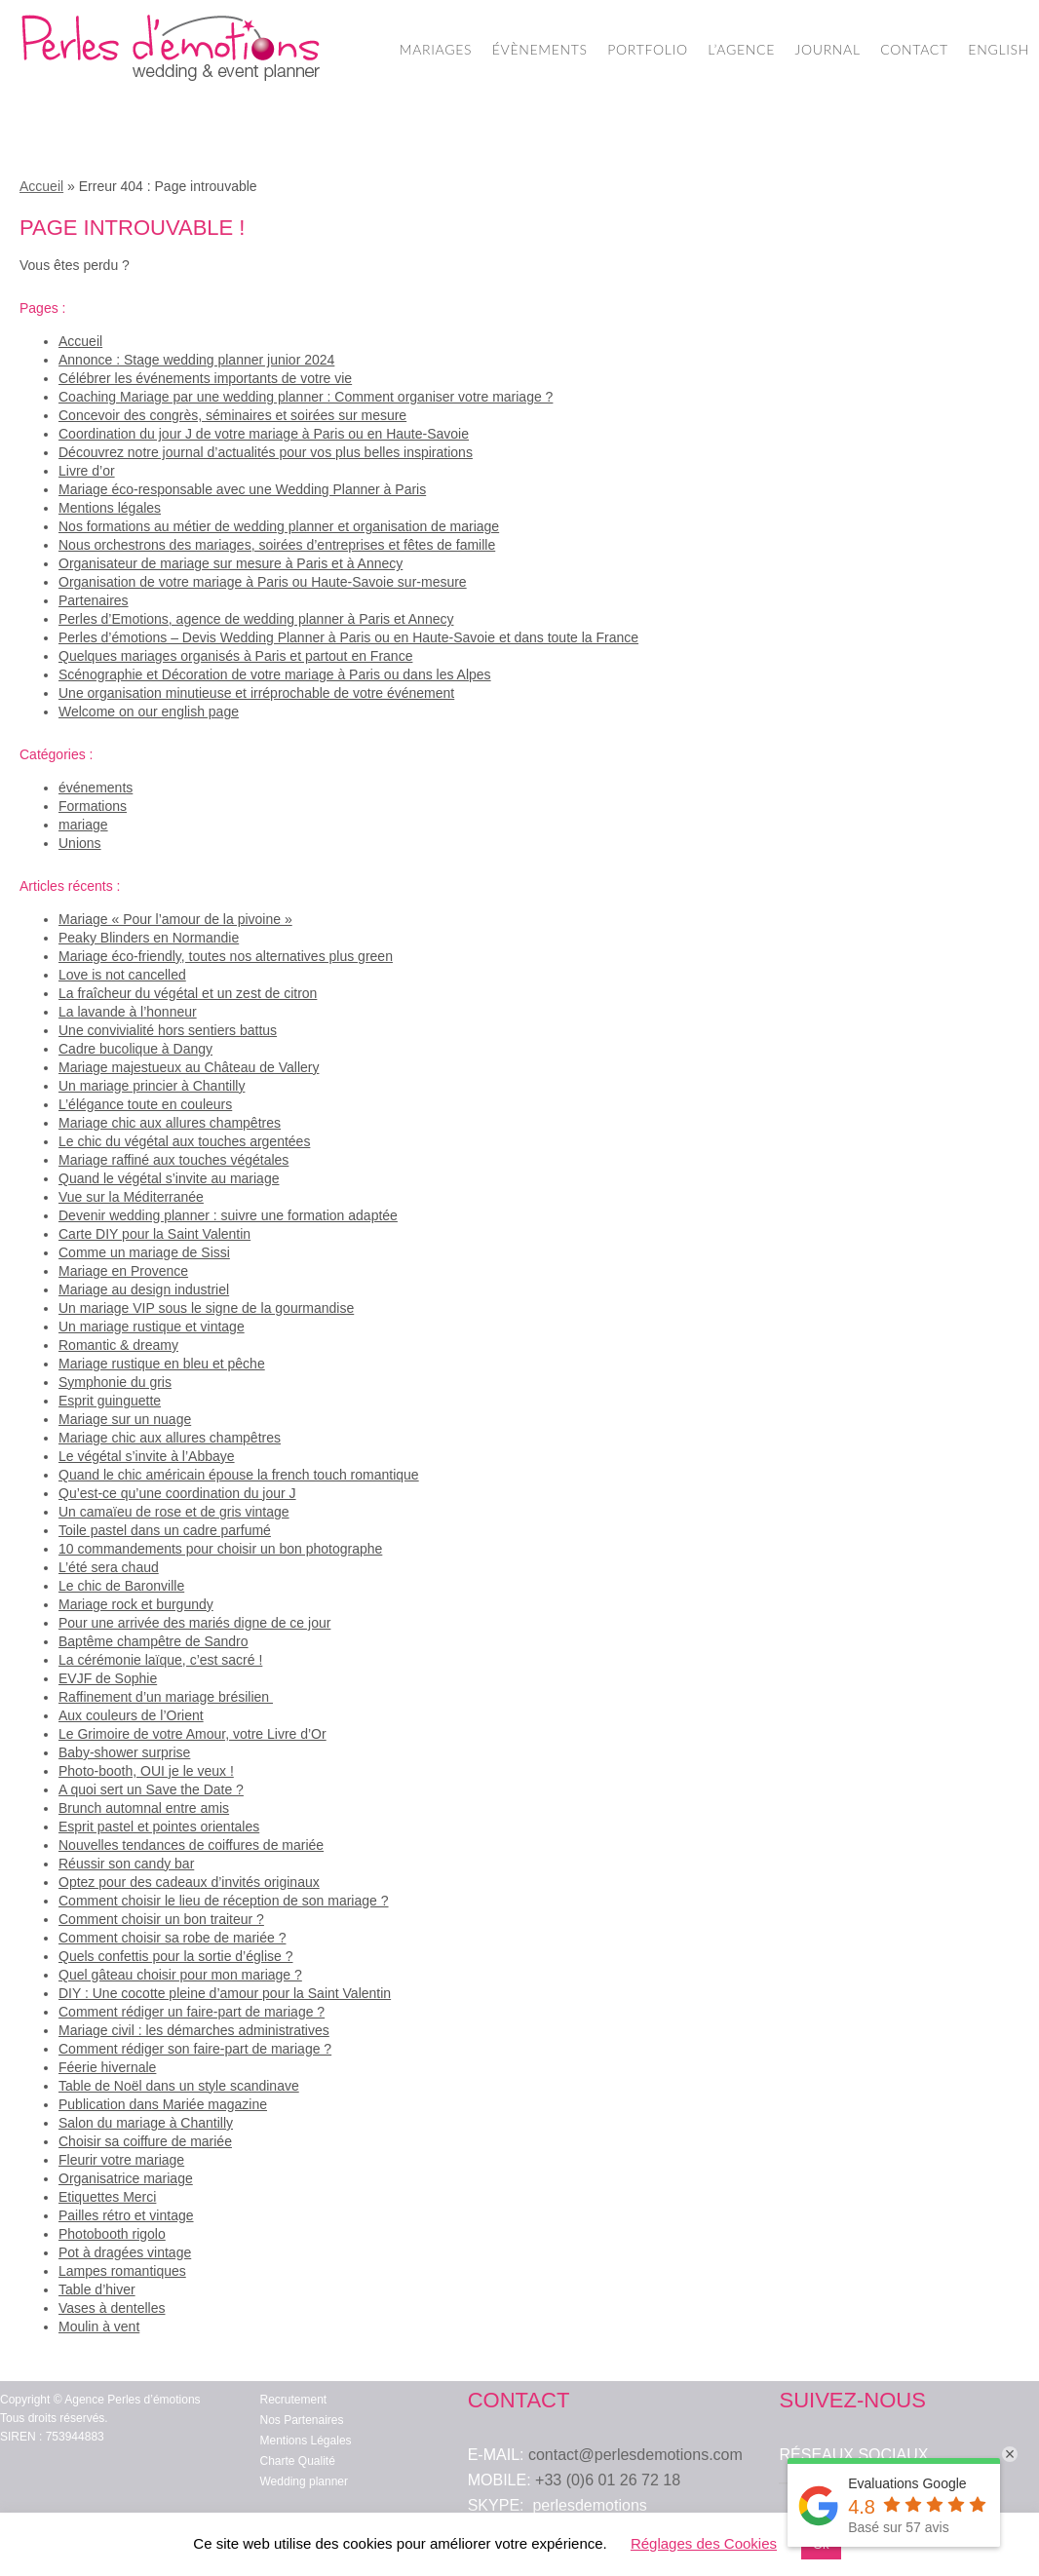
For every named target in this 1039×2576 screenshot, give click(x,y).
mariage (83, 824)
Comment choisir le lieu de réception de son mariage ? (223, 1900)
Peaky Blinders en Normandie (148, 937)
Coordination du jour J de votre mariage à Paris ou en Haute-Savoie (263, 434)
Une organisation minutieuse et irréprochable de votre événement (256, 693)
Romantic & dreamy (118, 1345)
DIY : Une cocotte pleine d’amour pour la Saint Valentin (224, 1993)
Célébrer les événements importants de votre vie (205, 378)
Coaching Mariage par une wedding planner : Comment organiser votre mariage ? (305, 396)
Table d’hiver (96, 2289)
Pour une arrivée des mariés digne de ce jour (194, 1623)
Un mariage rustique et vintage (151, 1326)
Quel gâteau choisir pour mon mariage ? (180, 1974)
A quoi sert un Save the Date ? (151, 1789)
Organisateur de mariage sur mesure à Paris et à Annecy (230, 563)
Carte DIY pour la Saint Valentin (154, 1234)
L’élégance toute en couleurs (145, 1104)
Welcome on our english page (148, 711)
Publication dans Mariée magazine (162, 2104)
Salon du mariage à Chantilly (145, 2123)
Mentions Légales (306, 2440)
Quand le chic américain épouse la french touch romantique (238, 1474)
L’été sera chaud (108, 1567)
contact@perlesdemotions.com (635, 2454)
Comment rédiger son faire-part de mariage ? (194, 2049)
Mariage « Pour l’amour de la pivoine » (175, 919)
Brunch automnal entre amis (143, 1808)
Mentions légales (109, 508)
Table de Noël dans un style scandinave (178, 2086)
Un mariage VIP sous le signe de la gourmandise (206, 1308)
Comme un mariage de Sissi (144, 1252)
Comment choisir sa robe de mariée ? (172, 1937)
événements (95, 787)
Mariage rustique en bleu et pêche (161, 1363)
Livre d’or (86, 471)
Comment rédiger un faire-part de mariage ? (191, 2011)
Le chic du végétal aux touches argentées (184, 1141)
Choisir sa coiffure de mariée (145, 2141)
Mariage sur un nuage (124, 1419)
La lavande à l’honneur (127, 1011)
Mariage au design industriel (143, 1289)
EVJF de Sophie (107, 1678)
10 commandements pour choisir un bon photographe (220, 1549)
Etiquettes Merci (107, 2197)
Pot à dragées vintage (124, 2252)
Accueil (41, 186)
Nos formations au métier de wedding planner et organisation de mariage (278, 526)
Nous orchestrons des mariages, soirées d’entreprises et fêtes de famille (276, 545)
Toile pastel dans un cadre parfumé (164, 1530)
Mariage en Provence (123, 1271)
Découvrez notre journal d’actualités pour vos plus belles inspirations (265, 452)
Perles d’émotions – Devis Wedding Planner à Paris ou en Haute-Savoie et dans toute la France (348, 637)
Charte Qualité (297, 2461)
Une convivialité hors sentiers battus (167, 1030)
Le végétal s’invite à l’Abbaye (146, 1456)
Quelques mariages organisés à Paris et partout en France (235, 656)
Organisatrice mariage (125, 2178)
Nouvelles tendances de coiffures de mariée (191, 1845)
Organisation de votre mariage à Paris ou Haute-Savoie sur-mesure (262, 582)
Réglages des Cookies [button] (704, 2543)
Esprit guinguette (109, 1400)
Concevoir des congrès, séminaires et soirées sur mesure (232, 415)
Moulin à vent (98, 2326)
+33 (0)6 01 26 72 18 (607, 2480)
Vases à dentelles (111, 2308)
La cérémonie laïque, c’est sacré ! (160, 1660)
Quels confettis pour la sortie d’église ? (175, 1956)
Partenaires (93, 600)
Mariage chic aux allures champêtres (169, 1123)
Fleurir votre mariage (121, 2160)
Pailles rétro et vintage (126, 2215)
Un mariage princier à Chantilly (151, 1086)
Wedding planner (304, 2481)
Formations (92, 806)
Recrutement (293, 2399)
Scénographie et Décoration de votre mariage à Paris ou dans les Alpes (274, 674)
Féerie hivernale (107, 2067)
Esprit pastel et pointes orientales (158, 1826)
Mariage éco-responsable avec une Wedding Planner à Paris (242, 489)
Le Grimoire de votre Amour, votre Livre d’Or (192, 1734)
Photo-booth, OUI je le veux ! (146, 1771)
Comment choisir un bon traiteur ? (161, 1919)
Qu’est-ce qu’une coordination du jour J (177, 1493)
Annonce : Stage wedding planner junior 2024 (196, 359)
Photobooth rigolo (112, 2234)
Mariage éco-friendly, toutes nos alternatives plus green (225, 956)
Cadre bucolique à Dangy (135, 1049)
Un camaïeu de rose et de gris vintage (173, 1511)
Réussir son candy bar (126, 1863)
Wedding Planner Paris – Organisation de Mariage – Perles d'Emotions (170, 49)
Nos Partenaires (302, 2420)
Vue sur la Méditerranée (131, 1197)
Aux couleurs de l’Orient (131, 1715)
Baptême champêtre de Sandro (153, 1641)
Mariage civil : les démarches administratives (193, 2030)
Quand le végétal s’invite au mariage (168, 1178)
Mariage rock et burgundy (135, 1604)
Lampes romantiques (122, 2271)
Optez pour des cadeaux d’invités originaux (189, 1882)
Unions (79, 843)
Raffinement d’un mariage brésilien (165, 1697)
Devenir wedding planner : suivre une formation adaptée (228, 1215)
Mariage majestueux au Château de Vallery (188, 1067)
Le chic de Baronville (121, 1586)
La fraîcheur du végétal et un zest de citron (187, 993)
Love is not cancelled (122, 974)
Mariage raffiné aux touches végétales (173, 1160)
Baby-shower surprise (124, 1752)
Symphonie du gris (115, 1382)
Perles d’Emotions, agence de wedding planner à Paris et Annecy (255, 619)
